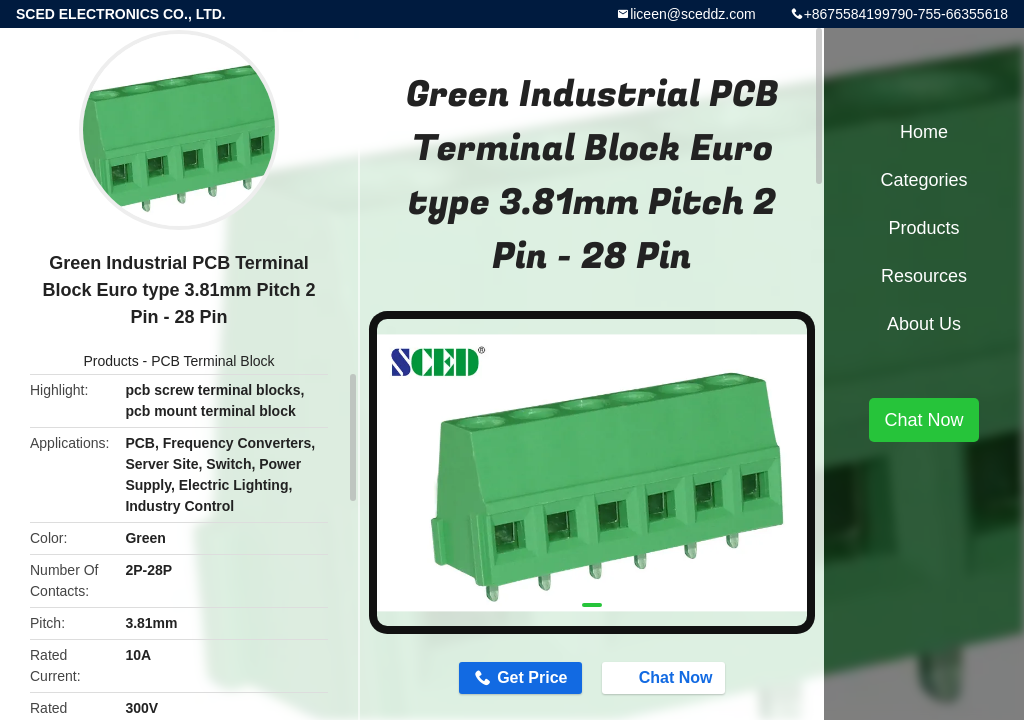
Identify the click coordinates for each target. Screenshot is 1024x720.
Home (924, 132)
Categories (923, 180)
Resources (924, 276)
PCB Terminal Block (212, 361)
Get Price (532, 677)
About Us (924, 324)
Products (110, 361)
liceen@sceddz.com (693, 14)
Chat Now (666, 677)
